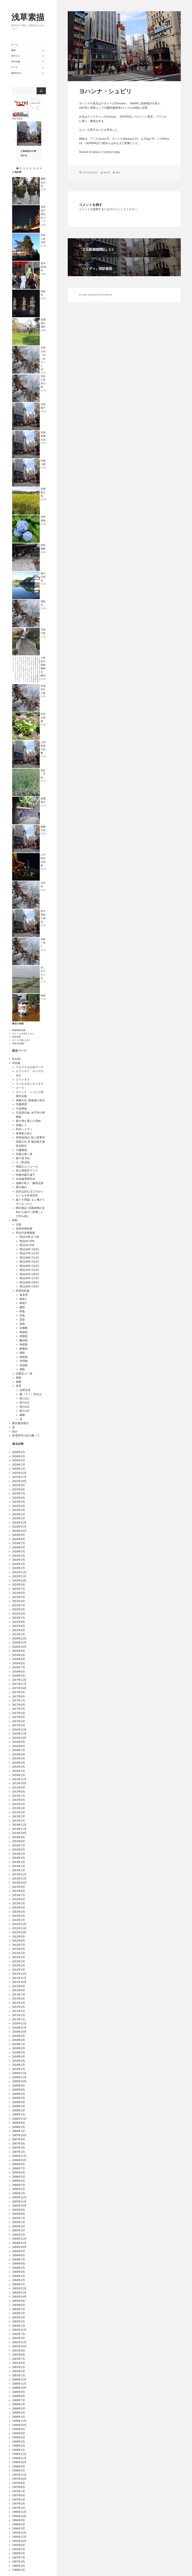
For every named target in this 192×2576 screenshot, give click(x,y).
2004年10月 (19, 2247)
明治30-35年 (27, 1245)
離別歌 (24, 1340)
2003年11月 (19, 2292)
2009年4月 (18, 2102)
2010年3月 (18, 2060)
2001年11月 (19, 2342)
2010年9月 (18, 2036)
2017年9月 (18, 1692)
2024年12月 (19, 1522)
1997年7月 (18, 2491)
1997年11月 (19, 2474)
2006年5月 (18, 2176)
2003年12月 (19, 2288)
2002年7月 (18, 2334)
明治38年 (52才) (29, 1257)
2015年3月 (18, 1812)
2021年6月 (18, 1630)
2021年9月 (18, 1622)
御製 (18, 1381)
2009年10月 (19, 2081)
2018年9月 (18, 1659)
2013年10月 (19, 1882)
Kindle (16, 1059)
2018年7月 (18, 1667)
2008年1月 (18, 2131)
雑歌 (22, 1352)
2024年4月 (18, 1555)
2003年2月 (18, 2321)
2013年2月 (18, 1915)
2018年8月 (18, 1663)
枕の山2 (24, 1402)
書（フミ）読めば (31, 1394)
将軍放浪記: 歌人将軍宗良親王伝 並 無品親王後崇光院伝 (30, 1141)
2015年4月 (18, 1808)
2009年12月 (19, 2073)
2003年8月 (18, 2305)
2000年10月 (19, 2387)
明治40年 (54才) (29, 1266)
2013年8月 (18, 1891)
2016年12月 (19, 1729)
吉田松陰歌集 (24, 1228)
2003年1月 (18, 2325)
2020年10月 (19, 1646)
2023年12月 (19, 1572)
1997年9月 (18, 2483)
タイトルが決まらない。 (24, 1033)
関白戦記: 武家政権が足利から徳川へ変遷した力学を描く (30, 1212)
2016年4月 (18, 1762)
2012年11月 (19, 1928)
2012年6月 (18, 1949)
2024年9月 (18, 1535)
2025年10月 (19, 1481)
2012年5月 (18, 1953)
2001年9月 (18, 2350)
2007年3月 (18, 2147)
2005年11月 (19, 2201)
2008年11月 (19, 2118)
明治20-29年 (27, 1241)
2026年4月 (18, 1456)
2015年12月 (19, 1779)
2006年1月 (18, 2193)
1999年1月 (18, 2450)
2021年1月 (18, 1634)
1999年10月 (19, 2425)
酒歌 (22, 1369)
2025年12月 (19, 1473)
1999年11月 (19, 2421)
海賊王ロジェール (27, 1166)
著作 (118, 172)
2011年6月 (18, 1998)
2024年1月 (18, 1568)
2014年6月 (18, 1849)
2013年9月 (18, 1887)
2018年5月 (18, 1675)
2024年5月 (18, 1551)
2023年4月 (18, 1601)
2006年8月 (18, 2164)
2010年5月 (18, 2052)
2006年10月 (19, 2160)
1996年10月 (19, 2516)
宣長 (18, 1386)
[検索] (41, 90)
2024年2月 (18, 1564)
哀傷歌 (24, 1328)
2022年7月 (18, 1605)
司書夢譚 (21, 1104)
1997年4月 (18, 2503)
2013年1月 (18, 1920)
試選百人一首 (24, 1373)
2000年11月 (19, 2383)
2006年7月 (18, 2168)
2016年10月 (19, 1738)
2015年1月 (18, 1820)
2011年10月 (19, 1982)
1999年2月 (18, 2445)
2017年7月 (18, 1700)
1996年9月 (18, 2520)
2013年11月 (19, 1878)
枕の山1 (24, 1398)
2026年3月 (18, 1460)
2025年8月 (18, 1489)
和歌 (15, 1220)
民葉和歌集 (23, 1290)
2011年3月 (18, 2011)
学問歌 (24, 1361)
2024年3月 (18, 1559)
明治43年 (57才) (29, 1278)
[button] (17, 168)
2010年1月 (18, 2069)
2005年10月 (19, 2205)
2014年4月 (18, 1858)
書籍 (13, 50)
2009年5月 (18, 2098)
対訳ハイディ (24, 1129)
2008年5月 (18, 2127)
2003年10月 (19, 2296)
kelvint (106, 172)
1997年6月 (18, 2495)
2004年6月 (18, 2263)
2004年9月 (18, 2251)
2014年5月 (18, 1853)
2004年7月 (18, 2259)
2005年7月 (18, 2218)
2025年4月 (18, 1506)
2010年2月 (18, 2065)
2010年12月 (19, 2023)
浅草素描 (27, 16)
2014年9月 (18, 1837)
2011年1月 (18, 2019)
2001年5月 (18, 2367)
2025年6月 (18, 1497)
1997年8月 (18, 2487)
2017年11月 (19, 1684)
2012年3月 (18, 1961)
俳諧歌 (24, 1365)
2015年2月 (18, 1816)
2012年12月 (19, 1924)
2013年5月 (18, 1903)
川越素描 (21, 1150)
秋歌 (22, 1311)
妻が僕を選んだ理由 (28, 1121)
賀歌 (22, 1324)
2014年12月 (19, 1824)
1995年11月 (19, 2536)
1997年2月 (18, 2508)
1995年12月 (19, 2532)
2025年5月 (18, 1501)
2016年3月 (18, 1766)
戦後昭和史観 (18, 1030)
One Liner (17, 118)
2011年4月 (18, 2007)
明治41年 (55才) (29, 1270)
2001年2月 (18, 2371)
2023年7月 (18, 1588)
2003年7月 (18, 2309)
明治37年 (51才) (29, 1253)
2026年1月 (18, 1468)
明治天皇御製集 (25, 1232)
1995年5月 (18, 2549)
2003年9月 (18, 2301)
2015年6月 (18, 1800)
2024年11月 (19, 1526)
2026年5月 (18, 1452)
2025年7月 (18, 1493)
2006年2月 (18, 2189)
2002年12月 (19, 2329)
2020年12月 (19, 1638)
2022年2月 (18, 1613)
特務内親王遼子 (25, 1174)
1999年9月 (18, 2429)
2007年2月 (18, 2152)
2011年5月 (18, 2002)
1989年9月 (18, 2553)
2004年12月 (19, 2238)
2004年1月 (18, 2284)
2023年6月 (18, 1593)
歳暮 (22, 1415)
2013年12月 (19, 1874)
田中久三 (15, 55)
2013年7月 (18, 1895)
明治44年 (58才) (29, 1282)
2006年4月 (18, 2180)
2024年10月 (19, 1531)
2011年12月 (19, 1973)
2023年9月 (18, 1584)
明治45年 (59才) (29, 1286)
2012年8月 (18, 1940)
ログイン (114, 209)
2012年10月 (19, 1932)
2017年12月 (19, 1680)
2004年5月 (18, 2267)
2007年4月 (18, 2143)
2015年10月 (19, 1783)
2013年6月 (18, 1899)
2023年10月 (19, 1580)
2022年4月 (18, 1609)
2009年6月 (18, 2094)
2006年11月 (19, 2156)
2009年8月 (18, 2089)
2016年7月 (18, 1750)
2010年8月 (18, 2040)
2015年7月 (18, 1795)
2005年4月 (18, 2226)
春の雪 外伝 (23, 1158)
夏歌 (22, 1307)
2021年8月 (18, 1626)
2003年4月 (18, 2317)
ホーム (14, 44)
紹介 (15, 1431)
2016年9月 (18, 1742)
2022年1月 (18, 1617)
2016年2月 (18, 1771)
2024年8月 (18, 1539)
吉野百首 (25, 1390)
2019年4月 (18, 1655)
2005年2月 (18, 2234)
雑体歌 (24, 1357)
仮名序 (24, 1294)
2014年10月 (19, 1833)
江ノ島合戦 (23, 1162)
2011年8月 (18, 1990)
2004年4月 (18, 2272)
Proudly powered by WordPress (95, 294)
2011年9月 (18, 1986)
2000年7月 (18, 2400)
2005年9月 (18, 2209)
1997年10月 (19, 2479)
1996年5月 (18, 2524)
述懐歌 (24, 1336)
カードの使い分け (21, 1040)
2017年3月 (18, 1717)
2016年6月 (18, 1754)
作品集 (16, 1063)
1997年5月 (18, 2499)
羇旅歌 (24, 1332)
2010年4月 (18, 2056)
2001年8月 (18, 2354)
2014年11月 (19, 1829)
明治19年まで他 (29, 1237)
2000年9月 (18, 2392)
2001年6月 (18, 2363)
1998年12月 (19, 2454)
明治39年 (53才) (29, 1261)
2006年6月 (18, 2172)
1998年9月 (18, 2466)
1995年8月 (18, 2545)
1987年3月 (18, 2561)
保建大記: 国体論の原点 (30, 1100)
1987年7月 (18, 2557)
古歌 (18, 1224)
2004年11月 (19, 2243)
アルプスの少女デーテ (29, 1067)
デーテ (14, 67)
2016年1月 (18, 1775)
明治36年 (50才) (29, 1249)
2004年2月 (18, 2280)
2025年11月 (19, 1477)
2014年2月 (18, 1866)
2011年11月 (19, 1978)
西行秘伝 (21, 1187)
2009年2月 (18, 2110)
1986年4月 (18, 2566)
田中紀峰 (15, 61)
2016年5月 (18, 1758)
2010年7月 (18, 2044)
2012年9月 (18, 1936)
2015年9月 (18, 1787)
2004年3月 (18, 2276)
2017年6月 (18, 1704)
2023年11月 (19, 1576)
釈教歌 (24, 1348)
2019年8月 (18, 1651)
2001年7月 (18, 2359)
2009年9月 (18, 2085)
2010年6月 (18, 2048)
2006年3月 (18, 2185)
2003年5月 (18, 2313)
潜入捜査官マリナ (27, 1170)
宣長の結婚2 (18, 1043)
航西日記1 (16, 73)
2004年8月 (18, 2255)
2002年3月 (18, 2338)
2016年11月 (19, 1733)
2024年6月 (18, 1547)
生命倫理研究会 (25, 1179)
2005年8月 (18, 2214)
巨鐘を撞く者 (24, 1154)
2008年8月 (18, 2122)
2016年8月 (18, 1746)
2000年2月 (18, 2412)
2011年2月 (18, 2015)
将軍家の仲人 (24, 1133)
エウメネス (23, 1079)
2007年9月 (18, 2139)
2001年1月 (18, 2375)
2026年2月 (18, 1464)
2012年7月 (18, 1945)
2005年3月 (18, 2230)
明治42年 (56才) (29, 1274)
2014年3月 (18, 1862)
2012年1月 (18, 1969)
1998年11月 (19, 2458)
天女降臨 (21, 1108)
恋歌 (22, 1319)
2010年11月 (19, 2027)
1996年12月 (19, 2512)
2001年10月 (19, 2346)
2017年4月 (18, 1713)
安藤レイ (21, 1125)
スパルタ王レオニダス (29, 1083)
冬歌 (22, 1315)
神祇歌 (24, 1344)
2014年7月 (18, 1845)
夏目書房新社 (20, 1423)
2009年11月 (19, 2077)
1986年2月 (18, 2570)
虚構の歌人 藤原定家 (29, 1183)
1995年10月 (19, 2541)
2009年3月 (18, 2106)
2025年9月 (18, 1485)
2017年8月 (18, 1696)
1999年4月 (18, 2437)
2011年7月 (18, 1994)
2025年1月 (18, 1518)
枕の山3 (24, 1406)
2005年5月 (18, 2222)
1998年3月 (18, 2470)
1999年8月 (18, 2433)
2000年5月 (18, 2404)
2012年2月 (18, 1965)
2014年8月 (18, 1841)
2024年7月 (18, 1543)
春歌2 (23, 1303)
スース (20, 1087)
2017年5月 (18, 1708)
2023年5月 (18, 1597)
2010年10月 (19, 2031)
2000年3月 (18, 2408)
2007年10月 (19, 2135)
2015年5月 (18, 1804)
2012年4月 (18, 1957)
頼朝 (18, 1377)
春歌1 (23, 1299)
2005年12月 (19, 2197)
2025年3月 (18, 1510)
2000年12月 (19, 2379)
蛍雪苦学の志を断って (26, 1435)
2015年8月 (18, 1791)
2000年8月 (18, 2396)
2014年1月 (18, 1870)
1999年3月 (18, 2441)
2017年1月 (18, 1725)
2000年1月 (18, 2416)
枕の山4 (24, 1410)
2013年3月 (18, 1911)
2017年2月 (18, 1721)
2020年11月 (19, 1642)
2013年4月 (18, 1907)
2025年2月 (18, 1514)
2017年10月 (19, 1688)
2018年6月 (18, 1671)
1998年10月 (19, 2462)
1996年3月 (18, 2528)
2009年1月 (18, 2114)
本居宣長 (16, 1036)
